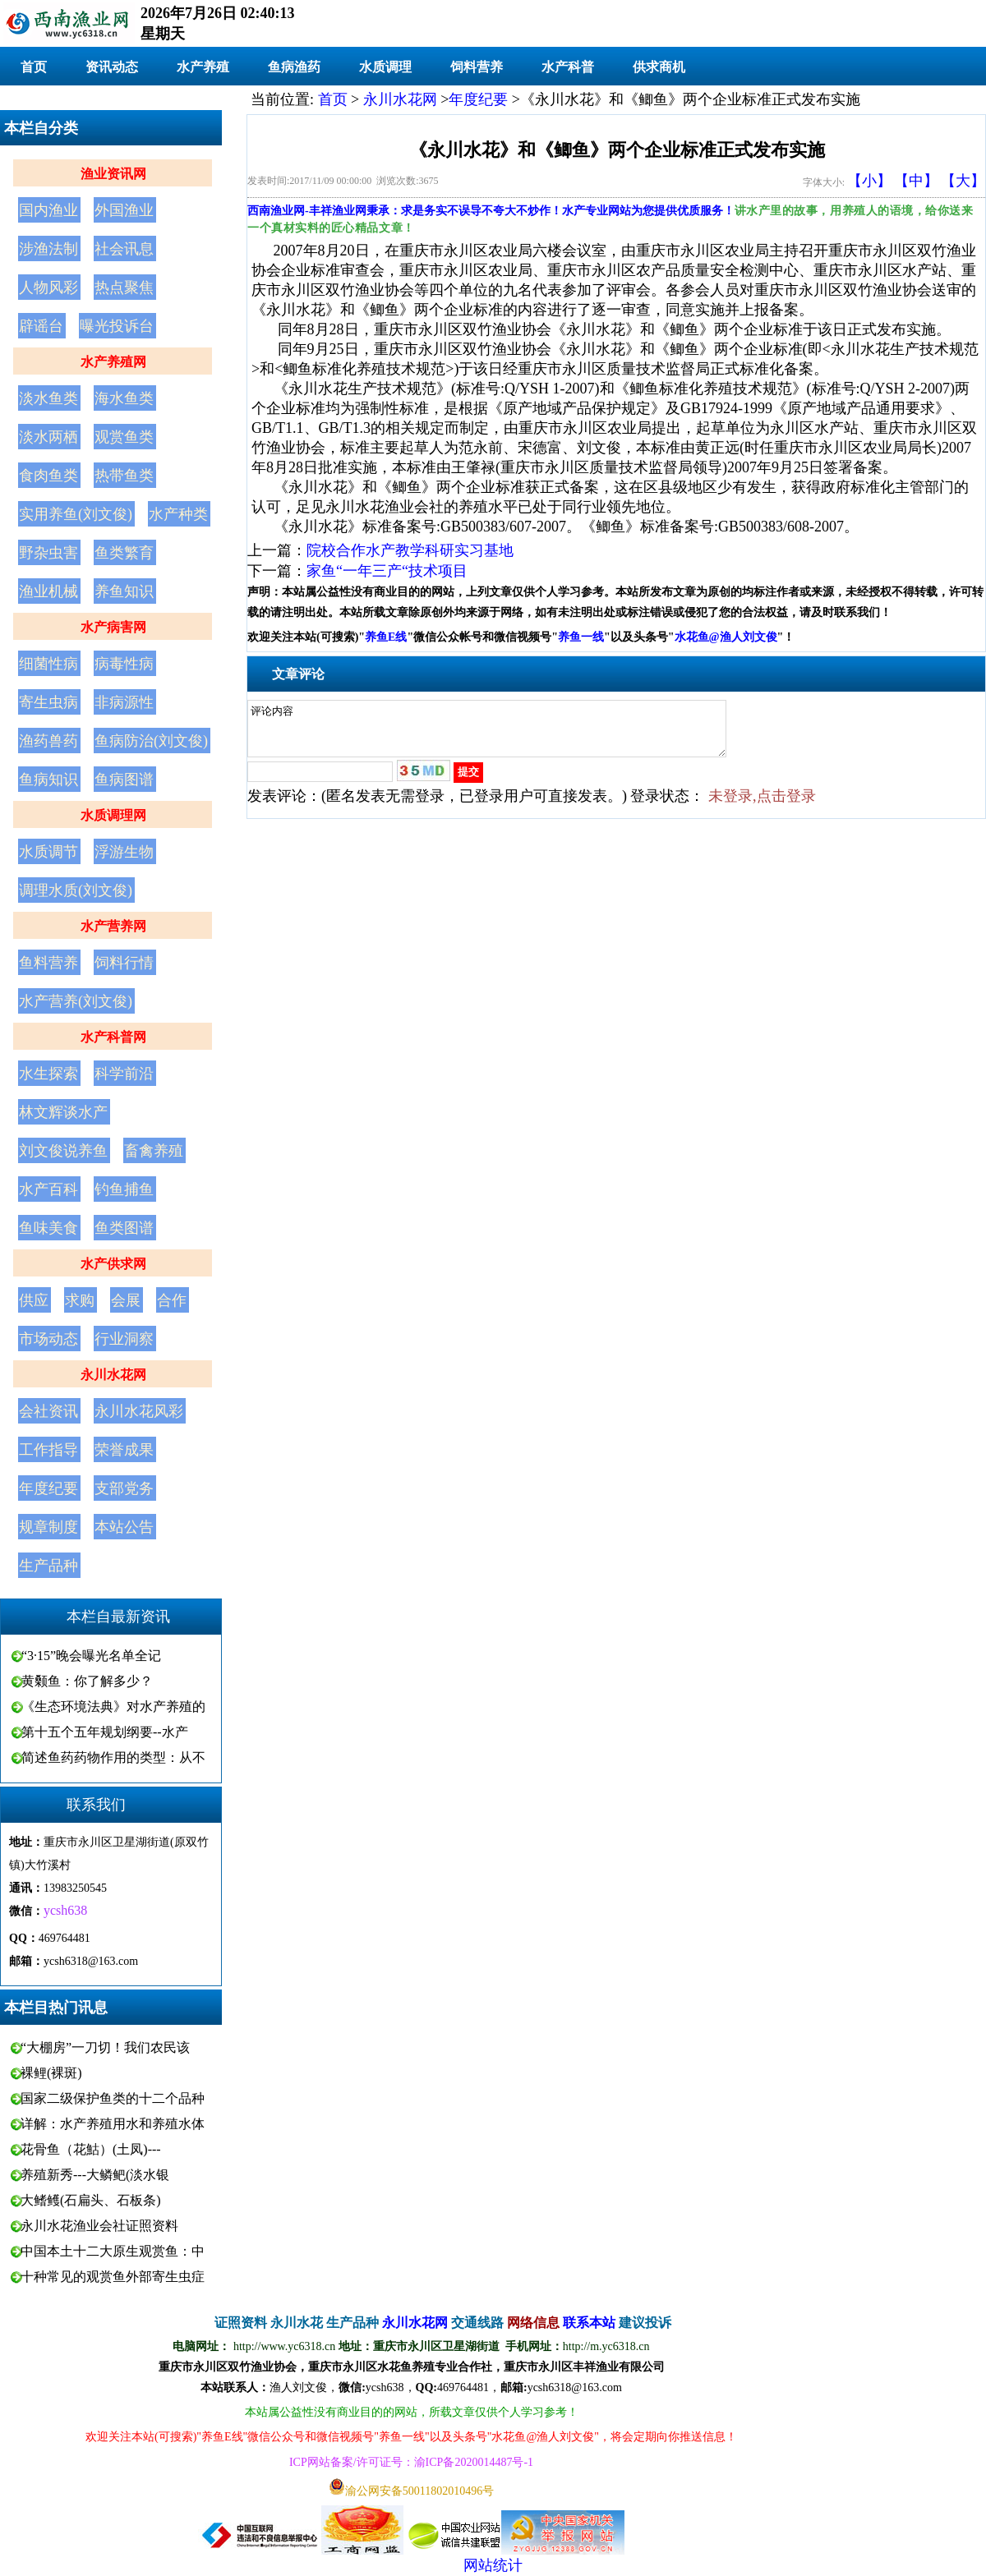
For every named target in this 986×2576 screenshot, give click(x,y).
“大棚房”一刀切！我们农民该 (105, 2047)
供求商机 (659, 67)
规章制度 (48, 1527)
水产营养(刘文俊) (75, 1001)
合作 (172, 1300)
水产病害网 (113, 627)
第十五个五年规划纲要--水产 (104, 1732)
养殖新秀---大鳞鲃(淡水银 (95, 2175)
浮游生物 (124, 852)
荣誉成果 (124, 1450)
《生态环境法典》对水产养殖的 (113, 1707)
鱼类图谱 (124, 1228)
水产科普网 (113, 1037)
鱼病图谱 (124, 779)
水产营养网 (113, 926)
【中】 (916, 180)
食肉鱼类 (48, 475)
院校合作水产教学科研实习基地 (410, 550)
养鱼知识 (124, 591)
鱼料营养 (48, 962)
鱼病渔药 (294, 67)
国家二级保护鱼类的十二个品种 (113, 2098)
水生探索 (48, 1073)
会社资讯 (48, 1411)
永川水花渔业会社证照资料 (99, 2226)
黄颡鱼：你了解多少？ (87, 1681)
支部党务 (124, 1488)
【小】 (869, 180)
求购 (79, 1300)
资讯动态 (111, 67)
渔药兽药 (48, 741)
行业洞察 (124, 1339)
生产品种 (48, 1565)
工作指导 (48, 1450)
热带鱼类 (124, 475)
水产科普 (567, 67)
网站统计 (493, 2565)
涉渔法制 (48, 249)
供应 (33, 1300)
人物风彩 (48, 287)
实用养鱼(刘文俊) (75, 514)
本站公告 (124, 1527)
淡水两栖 (48, 437)
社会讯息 (124, 249)
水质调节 (48, 852)
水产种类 (178, 514)
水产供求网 (113, 1264)
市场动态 (48, 1339)
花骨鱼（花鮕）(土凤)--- (91, 2149)
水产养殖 (203, 67)
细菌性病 (48, 664)
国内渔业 (48, 210)
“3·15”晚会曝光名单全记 (91, 1656)
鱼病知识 (48, 779)
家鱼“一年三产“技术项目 (387, 571)
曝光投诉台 (117, 326)
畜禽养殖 (153, 1151)
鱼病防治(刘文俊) (151, 741)
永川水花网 (113, 1375)
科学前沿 (124, 1073)
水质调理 (385, 67)
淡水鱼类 (48, 398)
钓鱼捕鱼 (124, 1189)
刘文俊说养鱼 (63, 1151)
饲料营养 (476, 67)
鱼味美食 (48, 1228)
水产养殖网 (113, 362)
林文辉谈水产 (63, 1112)
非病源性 (124, 702)
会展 (126, 1300)
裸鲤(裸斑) (51, 2073)
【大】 (963, 180)
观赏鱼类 (124, 437)
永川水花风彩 (138, 1411)
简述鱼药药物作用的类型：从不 (113, 1757)
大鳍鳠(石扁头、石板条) (91, 2200)
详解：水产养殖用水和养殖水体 (113, 2124)
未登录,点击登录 (762, 806)
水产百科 (48, 1189)
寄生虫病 (48, 702)
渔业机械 (48, 591)
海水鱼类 (124, 398)
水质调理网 (113, 815)
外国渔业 (124, 210)
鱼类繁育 (124, 553)
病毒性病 (124, 664)
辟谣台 (41, 326)
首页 (34, 67)
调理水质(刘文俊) (75, 890)
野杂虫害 (48, 553)
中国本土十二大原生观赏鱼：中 (113, 2251)
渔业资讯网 (113, 174)
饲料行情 (124, 962)
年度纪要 (48, 1488)
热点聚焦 (124, 287)
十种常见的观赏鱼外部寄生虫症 (113, 2277)
